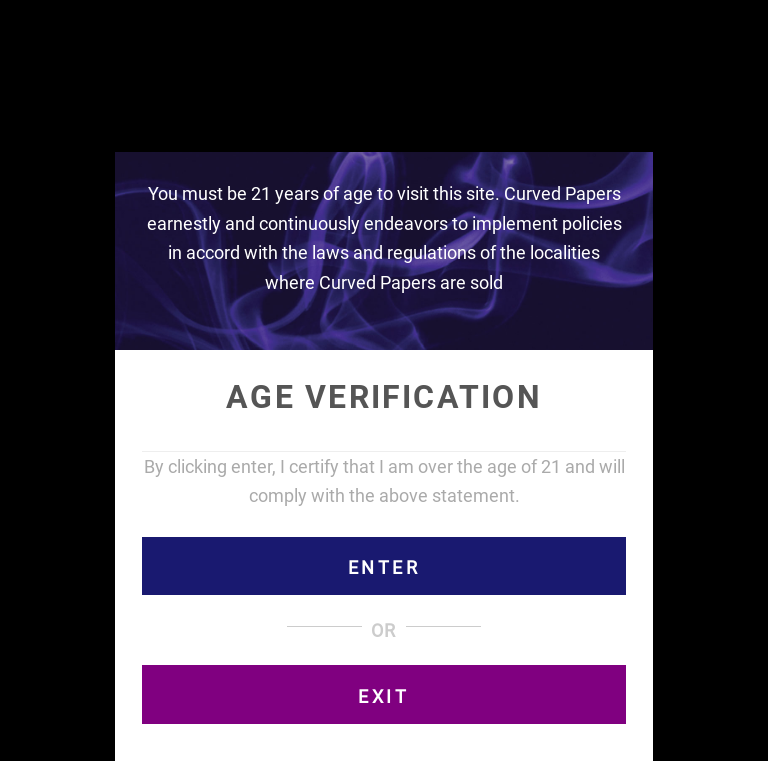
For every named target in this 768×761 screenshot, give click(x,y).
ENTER (384, 567)
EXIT (383, 696)
